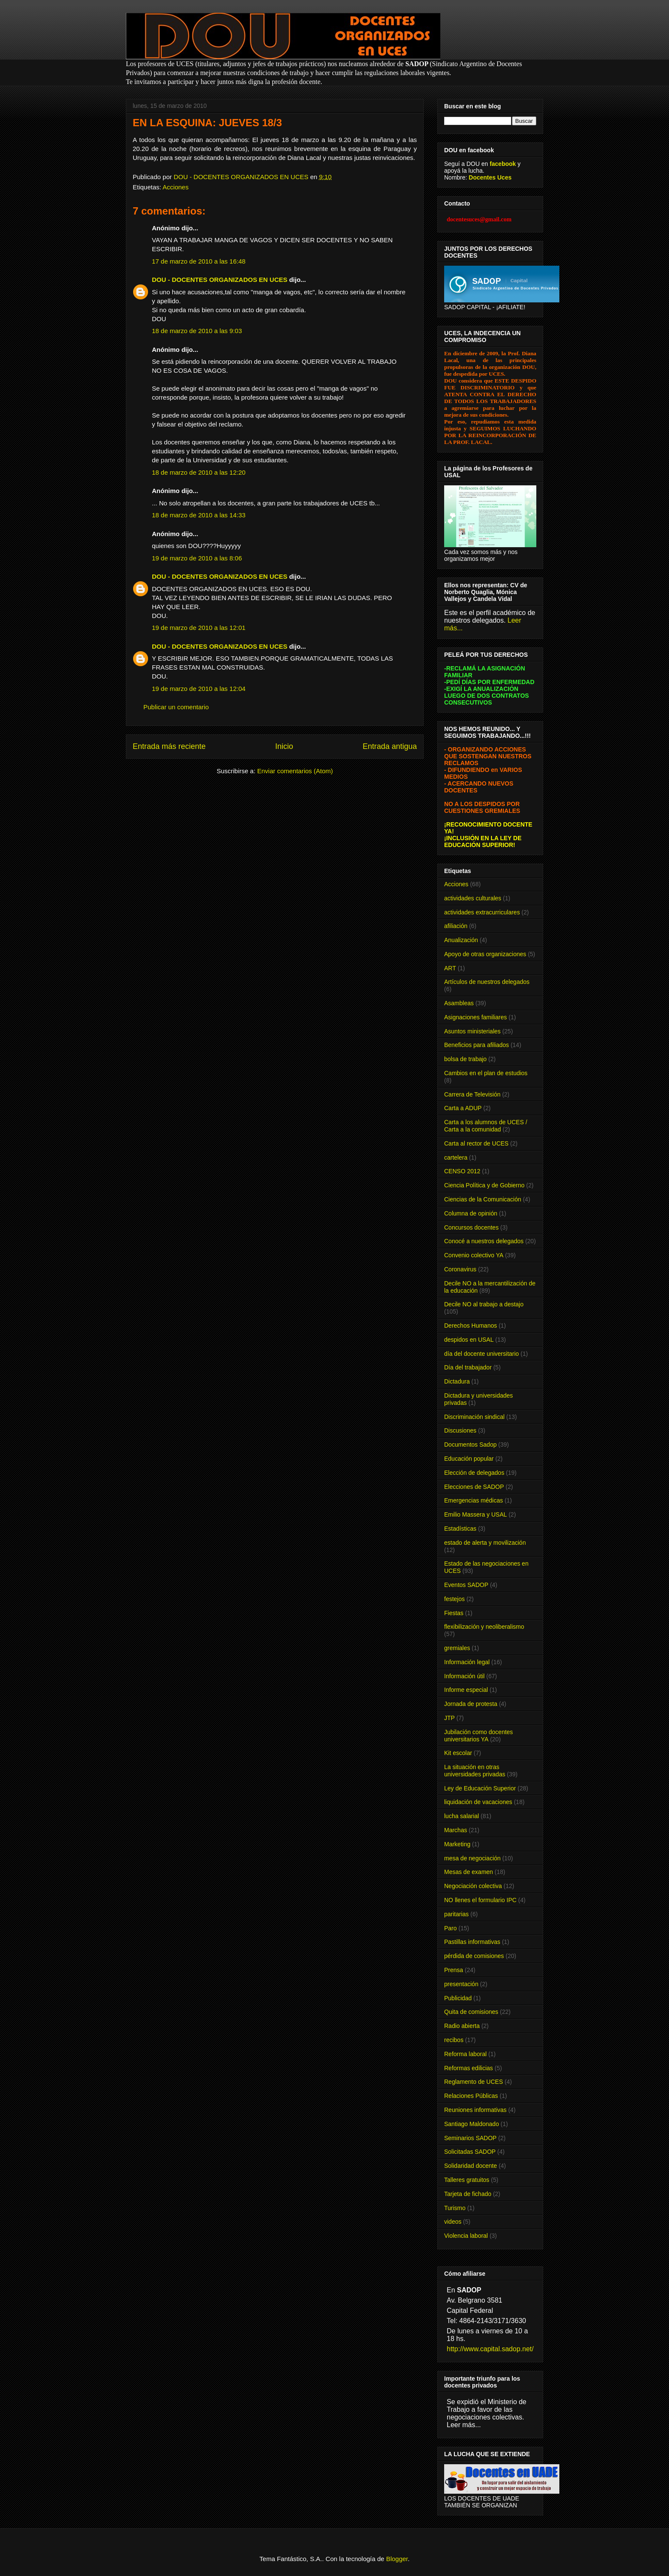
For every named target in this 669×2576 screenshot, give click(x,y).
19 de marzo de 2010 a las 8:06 (197, 558)
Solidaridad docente (470, 2165)
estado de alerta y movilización (485, 1542)
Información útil (464, 1676)
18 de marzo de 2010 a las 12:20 (198, 472)
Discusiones (460, 1430)
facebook (503, 163)
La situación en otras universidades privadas (474, 1771)
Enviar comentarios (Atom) (295, 771)
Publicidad (458, 1998)
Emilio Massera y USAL (475, 1514)
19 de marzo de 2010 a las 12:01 (198, 627)
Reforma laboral (465, 2054)
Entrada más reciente (169, 746)
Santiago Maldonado (471, 2124)
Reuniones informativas (475, 2109)
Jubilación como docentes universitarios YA (478, 1736)
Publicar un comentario (176, 707)
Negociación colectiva (473, 1886)
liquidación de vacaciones (478, 1802)
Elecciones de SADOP (474, 1486)
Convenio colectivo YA (473, 1255)
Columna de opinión (470, 1213)
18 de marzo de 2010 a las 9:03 (197, 330)
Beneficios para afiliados (476, 1044)
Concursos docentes (471, 1227)
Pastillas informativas (472, 1941)
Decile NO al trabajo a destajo (484, 1304)
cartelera (455, 1157)
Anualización (461, 940)
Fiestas (453, 1613)
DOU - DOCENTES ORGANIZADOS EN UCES (220, 279)
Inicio (284, 746)
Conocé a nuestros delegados (484, 1241)
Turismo (454, 2208)
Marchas (455, 1830)
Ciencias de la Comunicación (482, 1199)
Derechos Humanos (470, 1325)
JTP (449, 1717)
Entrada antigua (390, 746)
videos (452, 2221)
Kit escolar (458, 1752)
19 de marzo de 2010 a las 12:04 (198, 688)
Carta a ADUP (463, 1108)
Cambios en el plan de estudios (485, 1073)
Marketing (457, 1844)
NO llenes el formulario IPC (480, 1900)
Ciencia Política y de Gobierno (484, 1185)
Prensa (453, 1970)
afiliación (455, 925)
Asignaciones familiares (475, 1017)
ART (450, 968)
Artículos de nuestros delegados (486, 981)
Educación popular (469, 1458)
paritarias (456, 1914)
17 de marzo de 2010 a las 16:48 (198, 261)
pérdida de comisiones (474, 1955)
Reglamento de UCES (473, 2081)
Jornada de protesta (470, 1703)
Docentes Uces (490, 177)
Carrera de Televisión (472, 1094)
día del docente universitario (481, 1353)
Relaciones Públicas (471, 2095)
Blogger (397, 2558)
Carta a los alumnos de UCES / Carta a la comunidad (485, 1126)
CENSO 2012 (462, 1171)
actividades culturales (472, 898)
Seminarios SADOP (470, 2138)
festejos (454, 1598)
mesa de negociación (472, 1858)
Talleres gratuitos (466, 2179)
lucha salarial (461, 1816)
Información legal (467, 1662)
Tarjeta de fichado (468, 2193)
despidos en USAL (469, 1339)
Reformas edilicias (468, 2068)
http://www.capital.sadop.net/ (490, 2349)
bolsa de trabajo (465, 1059)
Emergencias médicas (473, 1500)
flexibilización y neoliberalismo (484, 1626)
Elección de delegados (474, 1472)
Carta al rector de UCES (476, 1143)
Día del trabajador (468, 1367)
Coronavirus (460, 1269)
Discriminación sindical (474, 1416)
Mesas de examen (468, 1871)
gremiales (457, 1648)
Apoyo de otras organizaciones (485, 954)
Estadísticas (460, 1528)
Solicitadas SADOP (470, 2151)
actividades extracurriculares (482, 912)
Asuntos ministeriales (472, 1031)
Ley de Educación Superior (480, 1788)
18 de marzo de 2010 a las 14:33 (198, 515)
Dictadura (457, 1381)
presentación (461, 1984)
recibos (453, 2039)
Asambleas (459, 1003)
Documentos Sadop (470, 1444)
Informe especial (466, 1689)
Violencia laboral (466, 2235)
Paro (450, 1928)
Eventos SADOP (466, 1584)
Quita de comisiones (471, 2011)
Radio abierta (462, 2025)
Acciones (176, 187)
